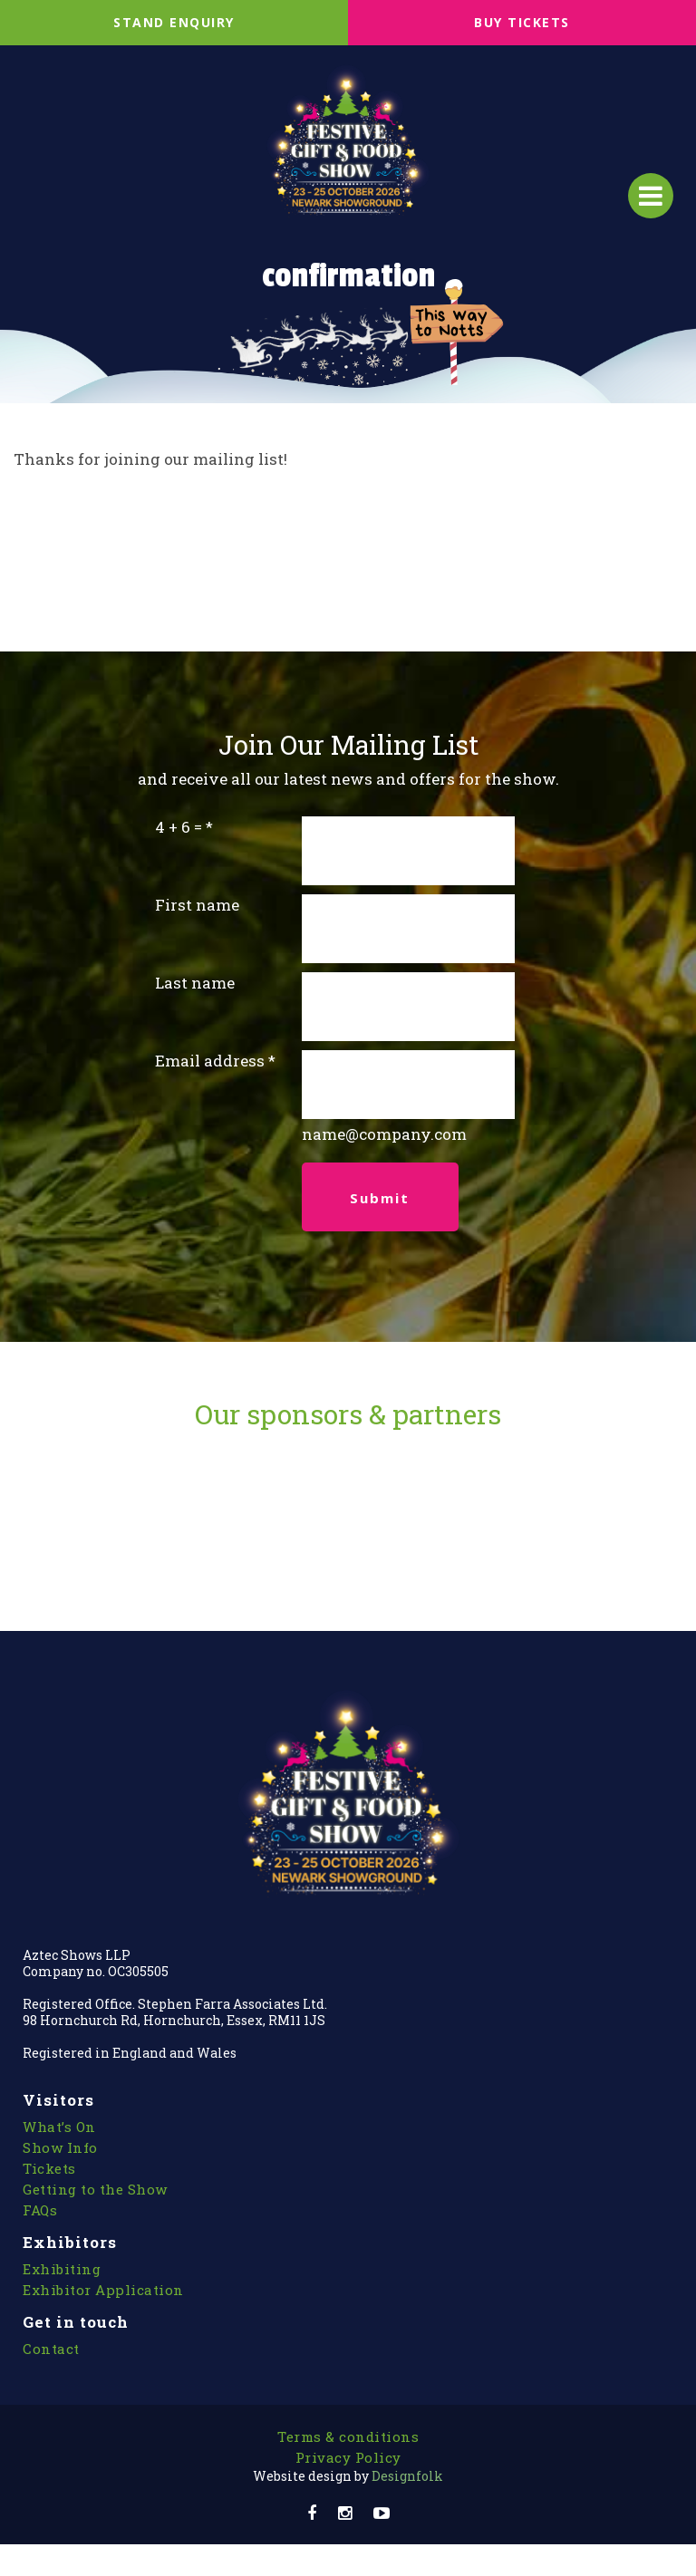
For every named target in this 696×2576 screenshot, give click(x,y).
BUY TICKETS (522, 22)
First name (197, 904)
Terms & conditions (348, 2436)
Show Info (60, 2147)
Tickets (49, 2168)
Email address (210, 1060)
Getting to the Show (95, 2189)
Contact (51, 2349)
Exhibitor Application (103, 2290)
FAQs (40, 2210)
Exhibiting (62, 2269)
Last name (195, 982)
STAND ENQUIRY (174, 22)
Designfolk (348, 2475)
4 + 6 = (178, 826)
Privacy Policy (348, 2457)
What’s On (59, 2127)
